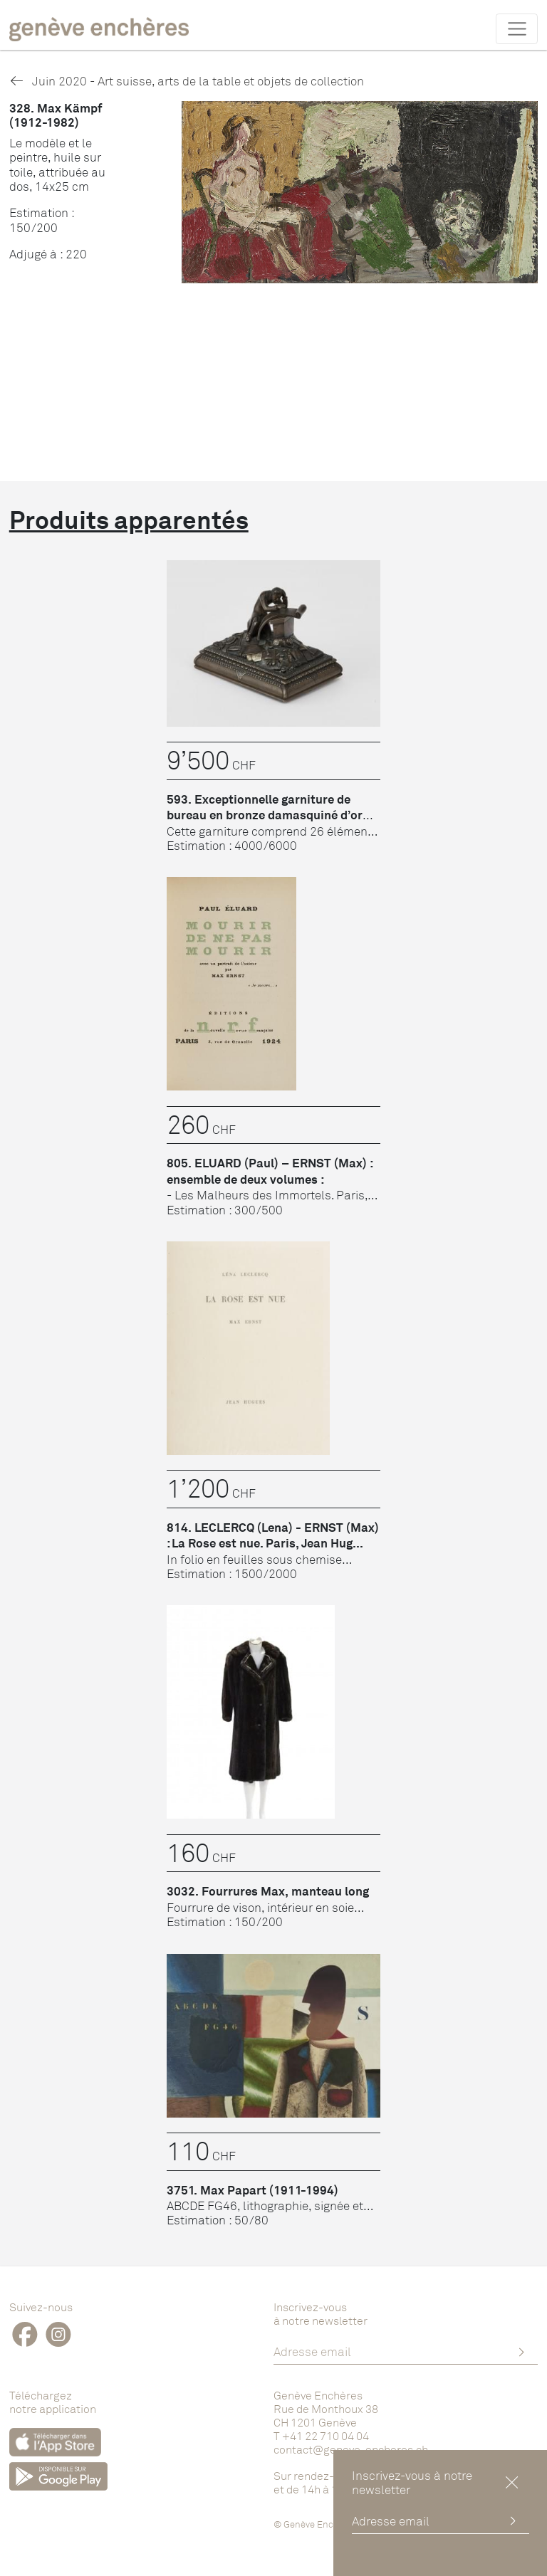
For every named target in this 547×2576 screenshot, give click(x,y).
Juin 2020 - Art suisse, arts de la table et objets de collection (186, 80)
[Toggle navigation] (517, 28)
